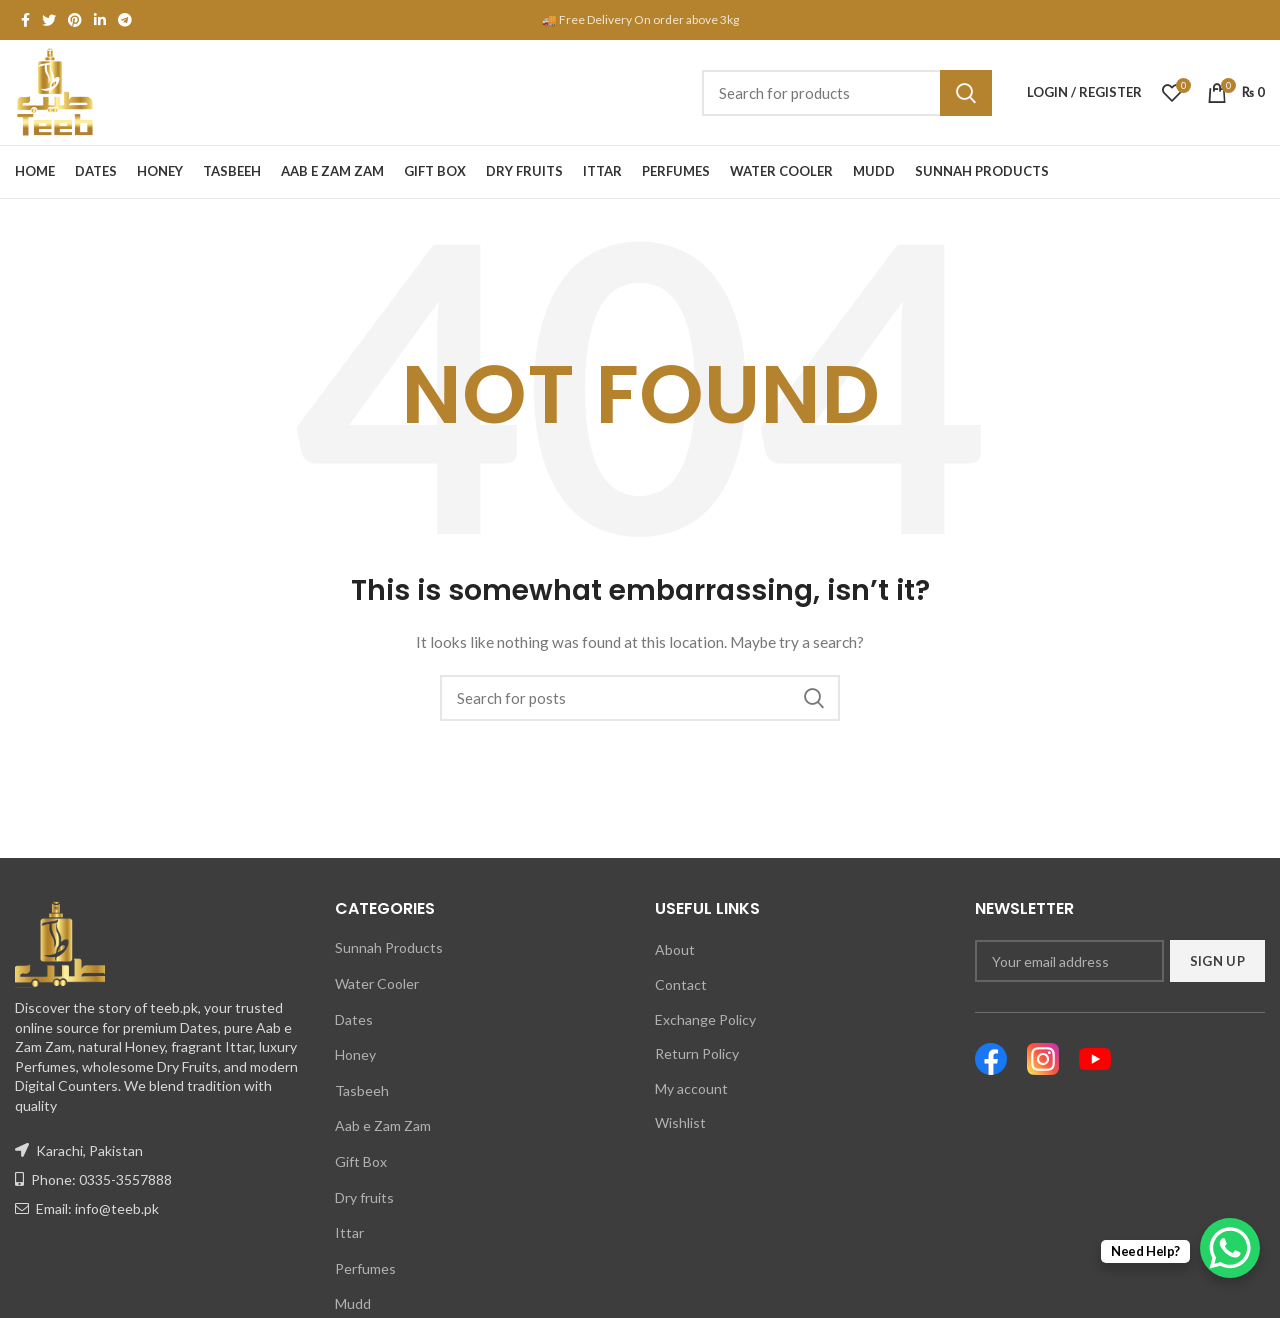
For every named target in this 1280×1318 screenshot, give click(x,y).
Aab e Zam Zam (383, 1125)
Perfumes (365, 1268)
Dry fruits (364, 1197)
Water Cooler (377, 983)
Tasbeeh (362, 1090)
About (675, 949)
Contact (681, 984)
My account (691, 1088)
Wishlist (680, 1122)
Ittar (349, 1232)
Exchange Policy (705, 1019)
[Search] (847, 93)
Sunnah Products (389, 947)
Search (966, 93)
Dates (354, 1019)
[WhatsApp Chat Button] (1230, 1248)
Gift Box (361, 1161)
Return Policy (697, 1053)
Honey (355, 1054)
